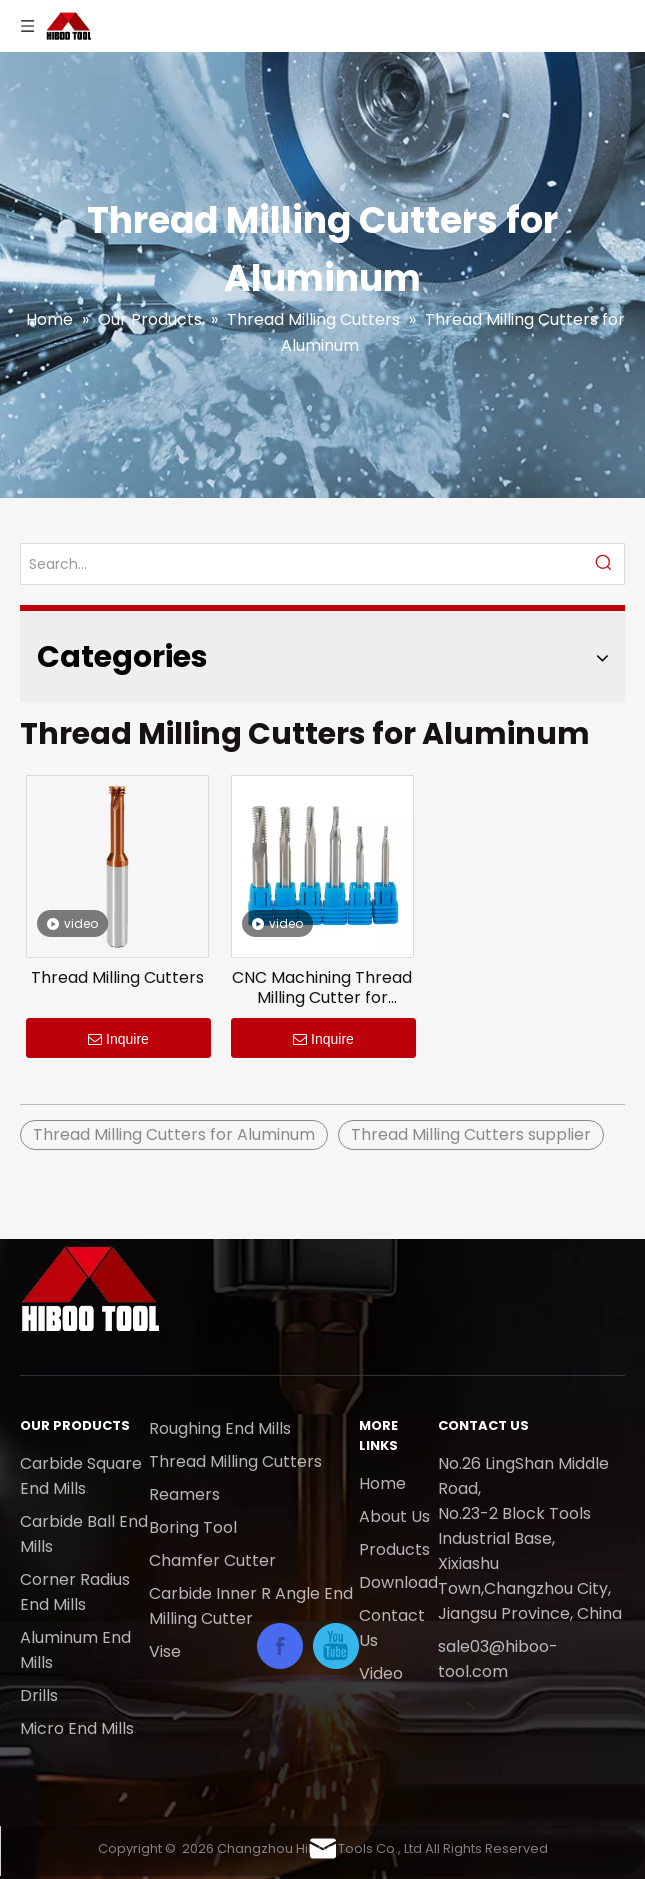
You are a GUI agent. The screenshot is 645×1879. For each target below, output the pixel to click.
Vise (165, 1651)
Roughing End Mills (220, 1428)
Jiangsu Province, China (530, 1613)
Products (394, 1549)
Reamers (184, 1494)
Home (382, 1483)
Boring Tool (193, 1527)
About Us (394, 1516)
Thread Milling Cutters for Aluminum (174, 1134)
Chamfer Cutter (212, 1560)
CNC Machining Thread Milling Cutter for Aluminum (322, 988)
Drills (39, 1695)
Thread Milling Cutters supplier (471, 1134)
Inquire (118, 1039)
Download (398, 1582)
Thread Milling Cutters (117, 978)
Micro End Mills (77, 1728)
